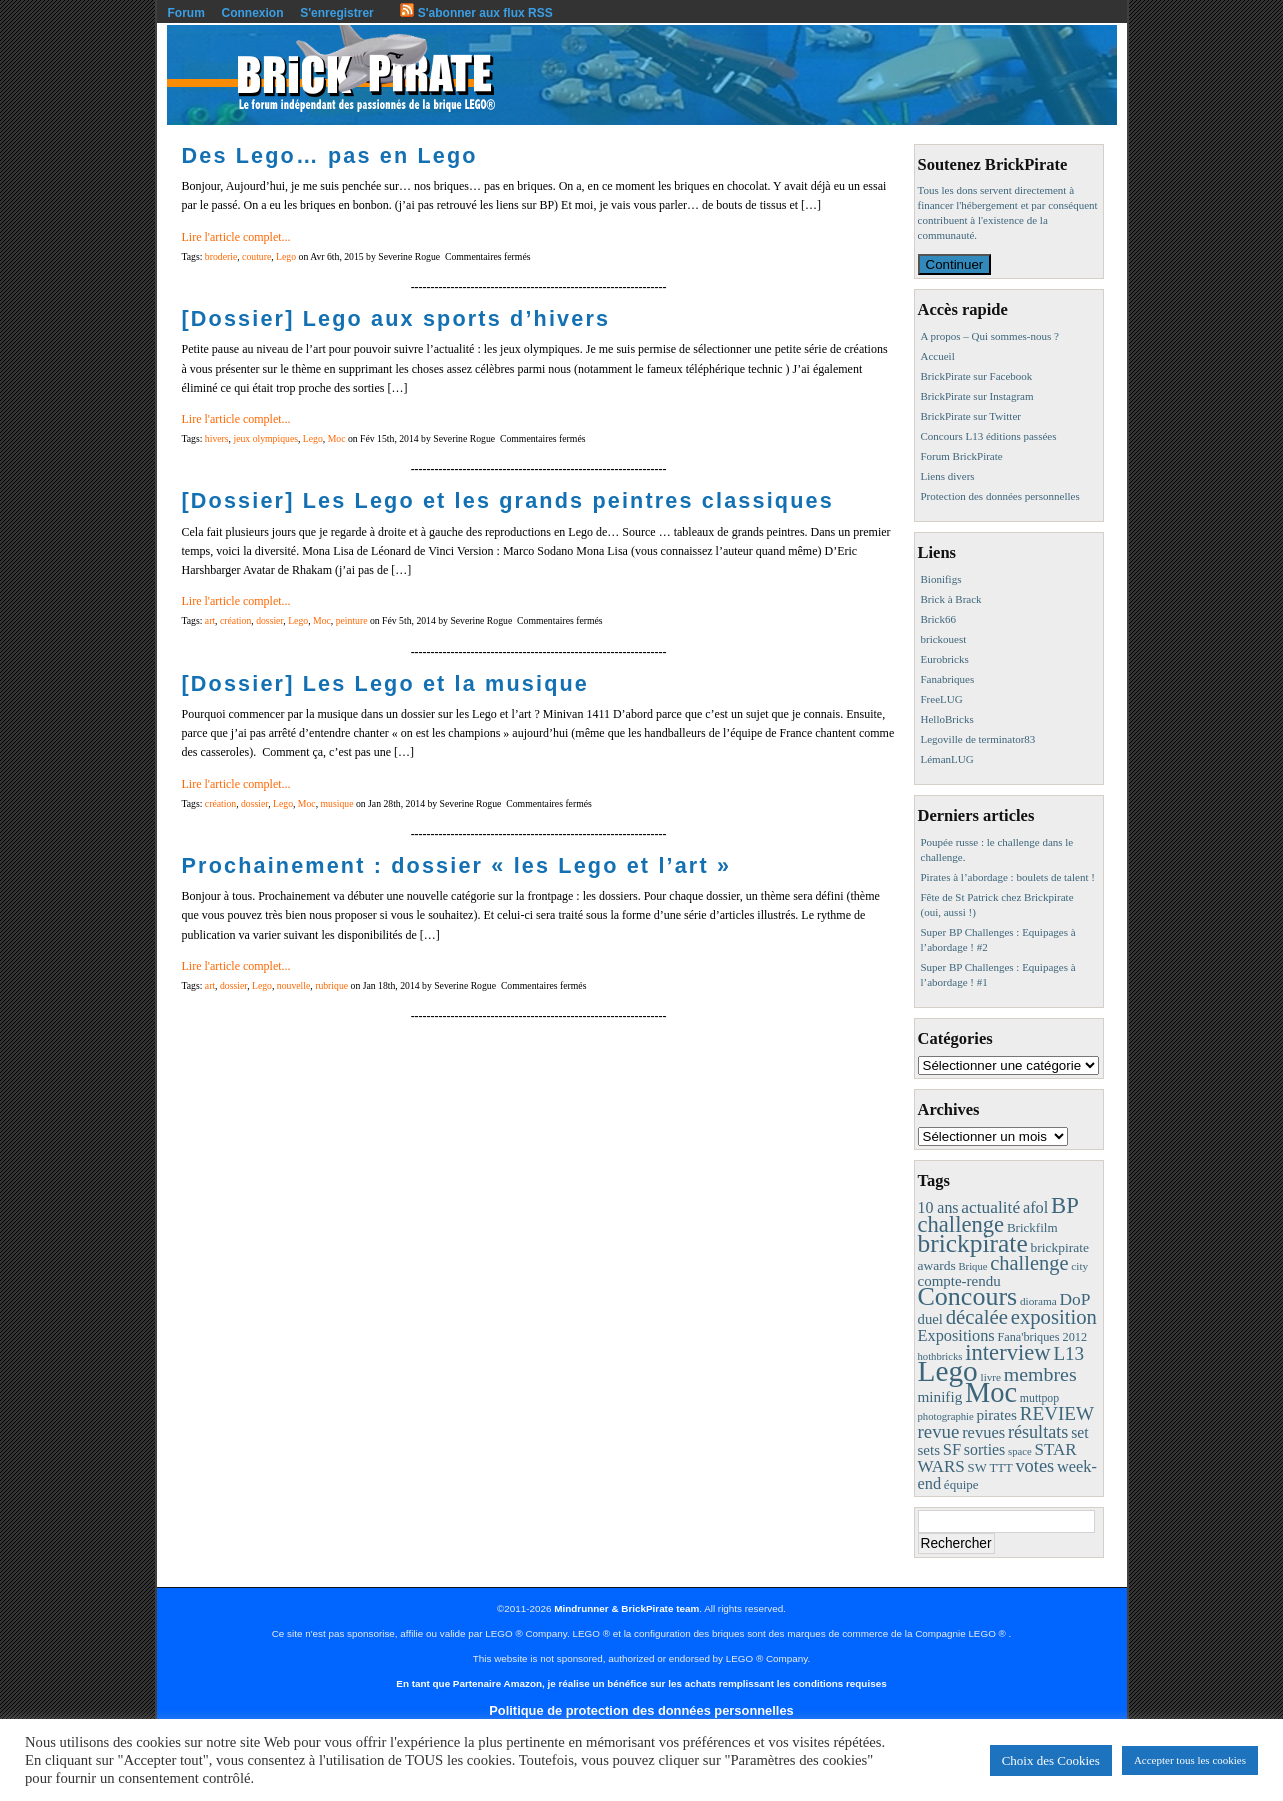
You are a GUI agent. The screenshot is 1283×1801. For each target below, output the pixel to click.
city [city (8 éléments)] (1079, 1266)
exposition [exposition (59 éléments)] (1054, 1317)
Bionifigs (941, 579)
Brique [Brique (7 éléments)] (972, 1266)
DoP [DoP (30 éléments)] (1074, 1299)
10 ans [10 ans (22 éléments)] (938, 1207)
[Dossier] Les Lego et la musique (386, 683)
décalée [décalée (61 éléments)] (977, 1316)
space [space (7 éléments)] (1020, 1451)
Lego (286, 256)
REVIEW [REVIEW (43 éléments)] (1057, 1413)
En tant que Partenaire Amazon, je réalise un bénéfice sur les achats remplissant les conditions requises (641, 1683)
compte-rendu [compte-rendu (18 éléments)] (959, 1281)
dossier (269, 620)
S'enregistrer (337, 13)
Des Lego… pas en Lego (330, 155)
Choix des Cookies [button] (1051, 1760)
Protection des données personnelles (1000, 496)
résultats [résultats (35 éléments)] (1038, 1432)
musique (337, 803)
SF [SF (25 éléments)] (952, 1449)
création (235, 620)
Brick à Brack (951, 599)
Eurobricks (945, 659)
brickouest (944, 639)
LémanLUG (947, 759)
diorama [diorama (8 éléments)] (1038, 1301)
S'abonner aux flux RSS (476, 13)
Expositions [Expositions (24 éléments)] (956, 1335)
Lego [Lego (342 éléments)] (948, 1371)
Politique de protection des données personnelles (641, 1710)
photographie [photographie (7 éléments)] (946, 1416)
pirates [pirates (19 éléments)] (996, 1414)
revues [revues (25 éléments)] (983, 1432)
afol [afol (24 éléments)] (1035, 1207)
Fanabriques (948, 679)
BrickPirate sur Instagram (977, 396)
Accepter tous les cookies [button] (1190, 1760)
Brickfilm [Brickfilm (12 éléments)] (1032, 1227)
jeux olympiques (265, 438)
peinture (352, 620)
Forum (186, 13)
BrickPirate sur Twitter (971, 416)
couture (256, 256)
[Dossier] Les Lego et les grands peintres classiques (508, 500)
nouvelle (293, 985)
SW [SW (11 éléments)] (977, 1468)
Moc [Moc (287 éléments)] (991, 1392)
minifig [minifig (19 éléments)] (940, 1396)
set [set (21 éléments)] (1079, 1432)
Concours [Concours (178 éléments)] (968, 1296)
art (210, 620)
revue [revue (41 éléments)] (939, 1431)
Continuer (955, 264)
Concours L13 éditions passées (989, 436)
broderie (221, 256)
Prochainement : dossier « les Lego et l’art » (457, 865)
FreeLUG (942, 699)
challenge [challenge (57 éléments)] (1029, 1263)
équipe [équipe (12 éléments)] (961, 1484)
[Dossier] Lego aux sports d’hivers (396, 318)
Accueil (938, 356)
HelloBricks (947, 719)
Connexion (253, 13)
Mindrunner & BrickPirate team (626, 1608)
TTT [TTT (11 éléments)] (1000, 1468)
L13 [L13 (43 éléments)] (1068, 1353)
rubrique (331, 985)
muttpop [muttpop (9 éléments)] (1039, 1398)
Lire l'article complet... (236, 237)
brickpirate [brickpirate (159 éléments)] (973, 1243)
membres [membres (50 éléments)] (1040, 1374)
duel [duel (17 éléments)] (930, 1319)
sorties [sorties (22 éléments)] (985, 1449)
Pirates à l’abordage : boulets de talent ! (1008, 877)
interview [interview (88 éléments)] (1007, 1352)
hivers (217, 438)
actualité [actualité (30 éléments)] (990, 1207)
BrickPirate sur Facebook (977, 376)
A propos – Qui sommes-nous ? (990, 336)
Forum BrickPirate (962, 456)
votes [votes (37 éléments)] (1034, 1466)
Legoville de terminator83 (978, 739)
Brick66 (938, 619)
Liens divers (948, 476)
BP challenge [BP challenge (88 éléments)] (998, 1215)
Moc (337, 438)
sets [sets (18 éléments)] (929, 1450)
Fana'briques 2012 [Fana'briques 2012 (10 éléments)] (1042, 1337)
